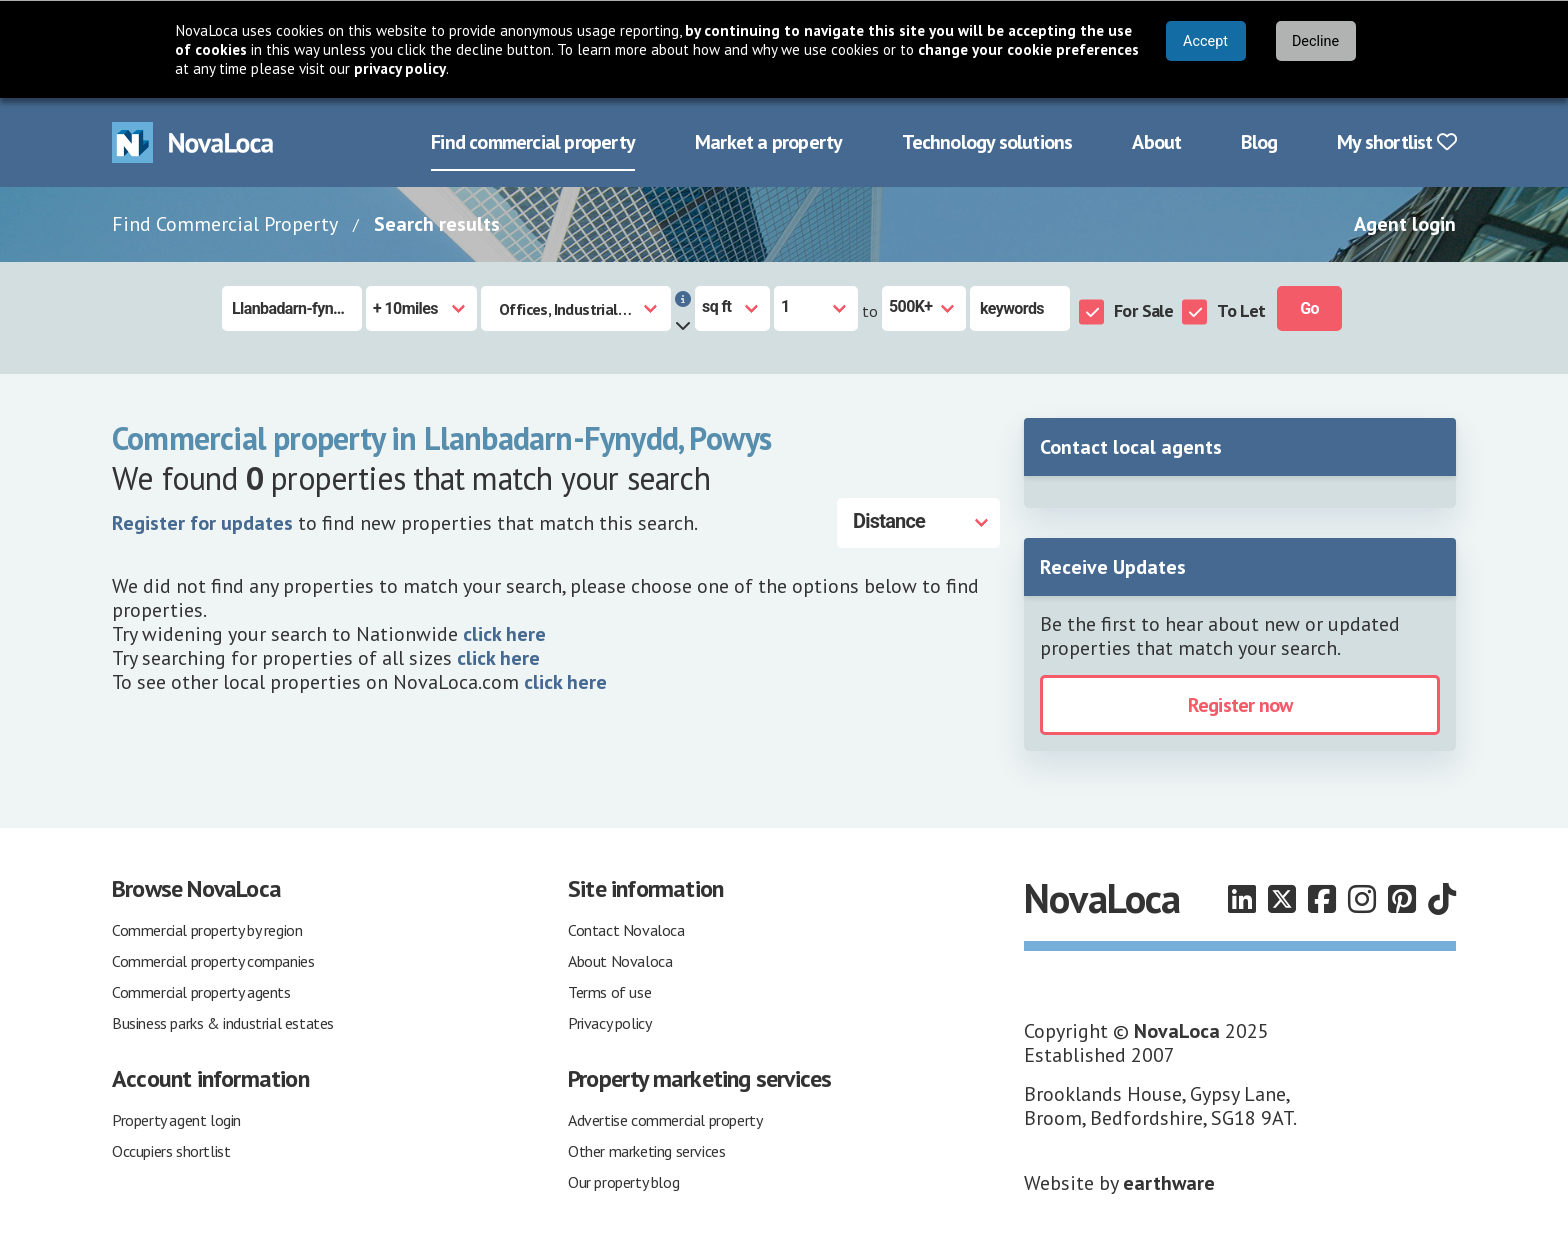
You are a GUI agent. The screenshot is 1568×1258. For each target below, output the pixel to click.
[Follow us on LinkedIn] (1242, 899)
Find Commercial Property (225, 224)
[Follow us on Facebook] (1322, 899)
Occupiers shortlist (171, 1151)
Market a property (768, 142)
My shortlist (1396, 142)
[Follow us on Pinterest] (1402, 899)
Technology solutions (987, 142)
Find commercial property (533, 142)
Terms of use (609, 992)
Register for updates (202, 523)
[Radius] (421, 308)
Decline (1315, 41)
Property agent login (176, 1120)
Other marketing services (646, 1151)
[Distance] (918, 523)
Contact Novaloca (626, 930)
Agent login (1405, 224)
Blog (1259, 142)
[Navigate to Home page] (193, 142)
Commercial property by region (207, 930)
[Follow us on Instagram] (1362, 899)
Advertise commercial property (665, 1120)
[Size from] (816, 308)
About (1156, 142)
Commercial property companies (213, 961)
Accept (1205, 41)
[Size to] (924, 308)
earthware (1169, 1183)
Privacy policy (609, 1023)
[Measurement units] (732, 308)
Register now (1240, 705)
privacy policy (400, 68)
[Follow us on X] (1282, 899)
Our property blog (623, 1182)
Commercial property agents (201, 992)
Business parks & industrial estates (223, 1023)
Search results (437, 224)
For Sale (1143, 310)
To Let (1241, 310)
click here (504, 634)
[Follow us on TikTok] (1442, 899)
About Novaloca (620, 961)
